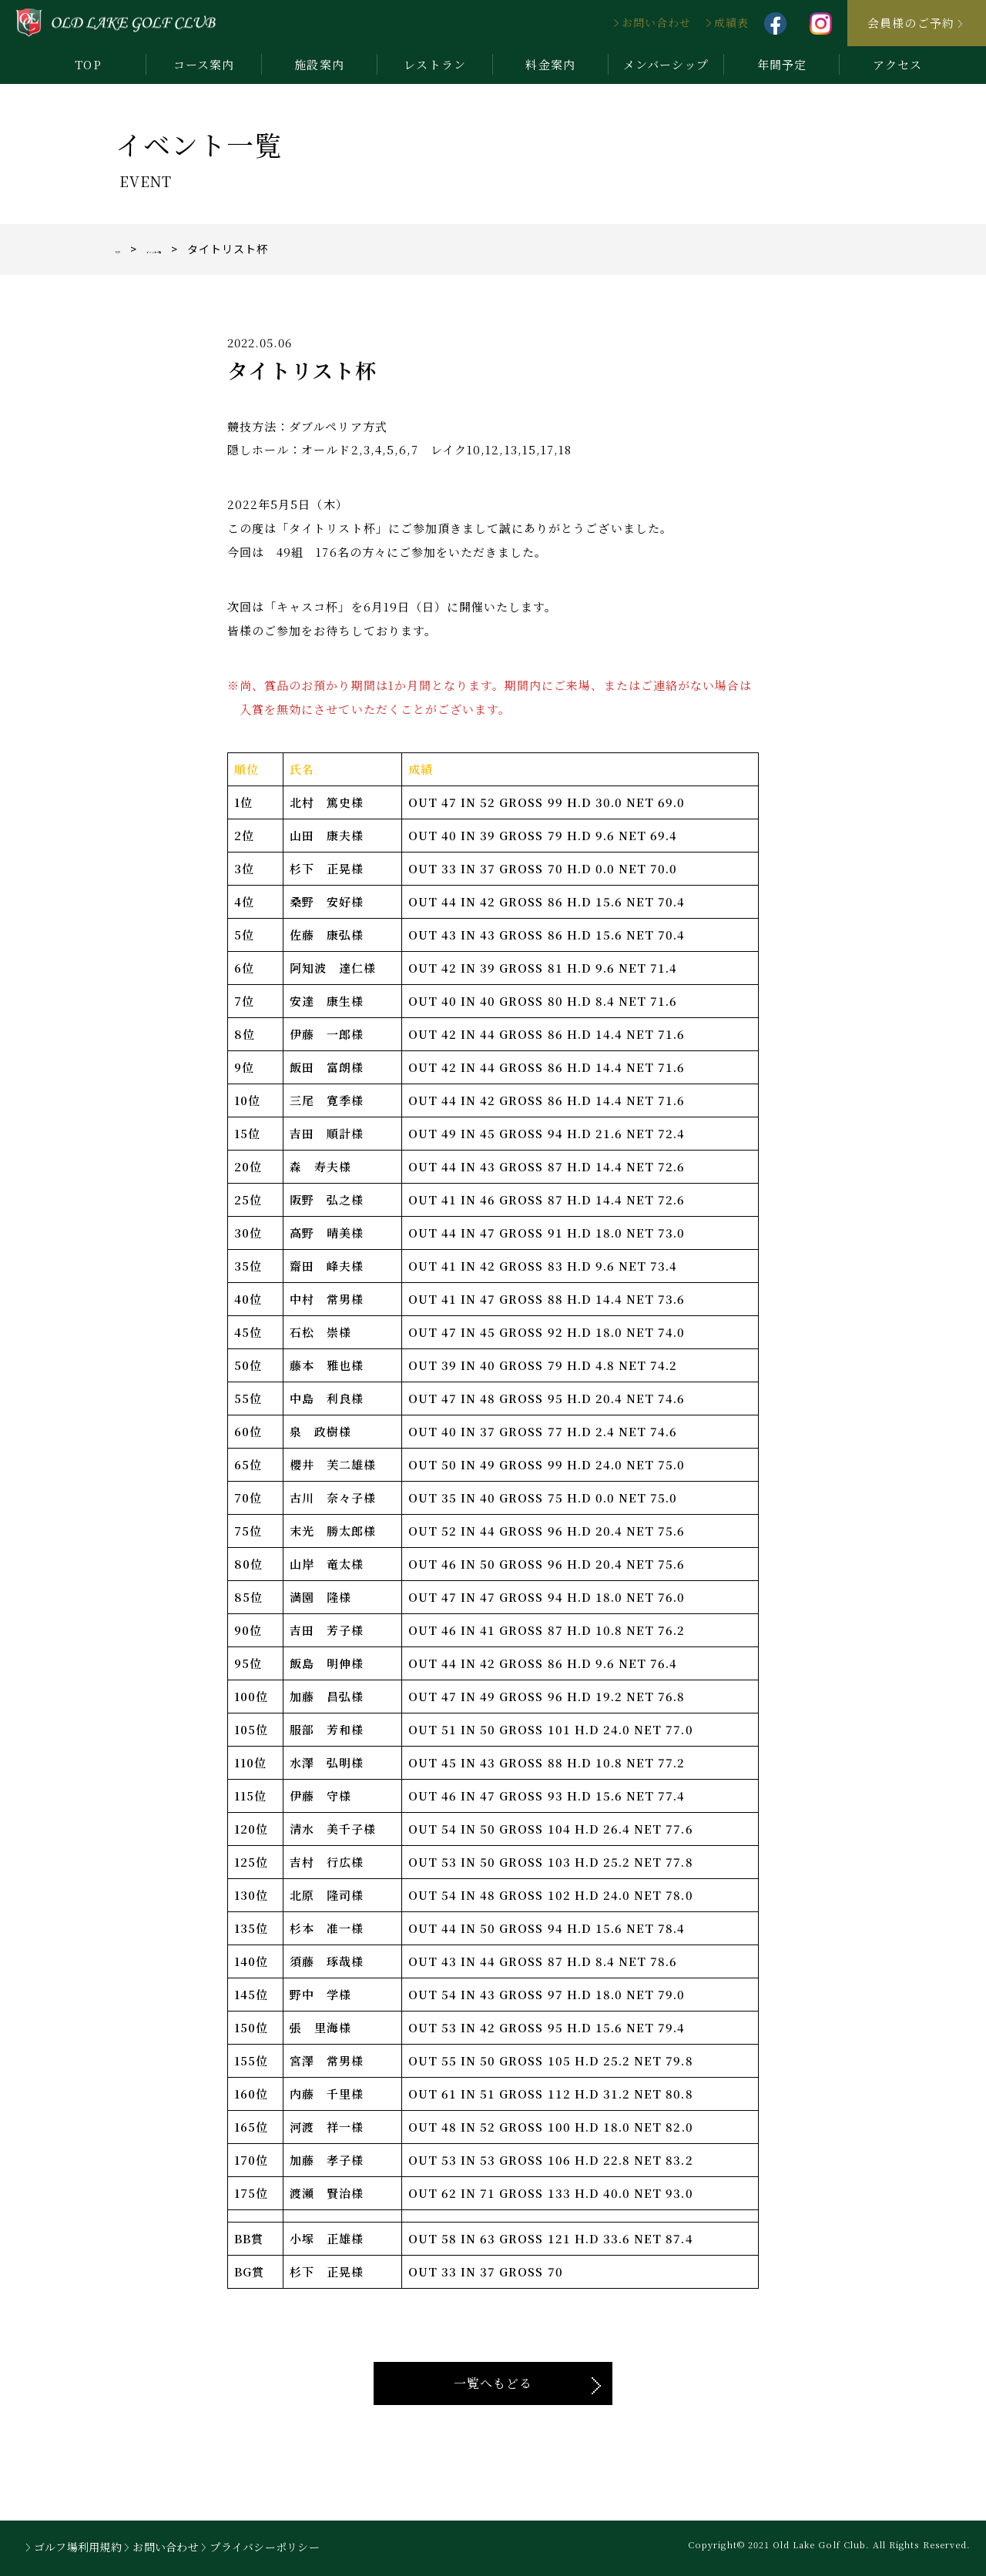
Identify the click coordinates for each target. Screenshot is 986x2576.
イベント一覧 (201, 248)
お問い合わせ (656, 22)
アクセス (897, 64)
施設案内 (319, 64)
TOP (88, 64)
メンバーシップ (666, 64)
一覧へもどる (493, 2383)
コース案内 (203, 64)
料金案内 (550, 64)
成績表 (731, 22)
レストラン (434, 64)
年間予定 (782, 64)
